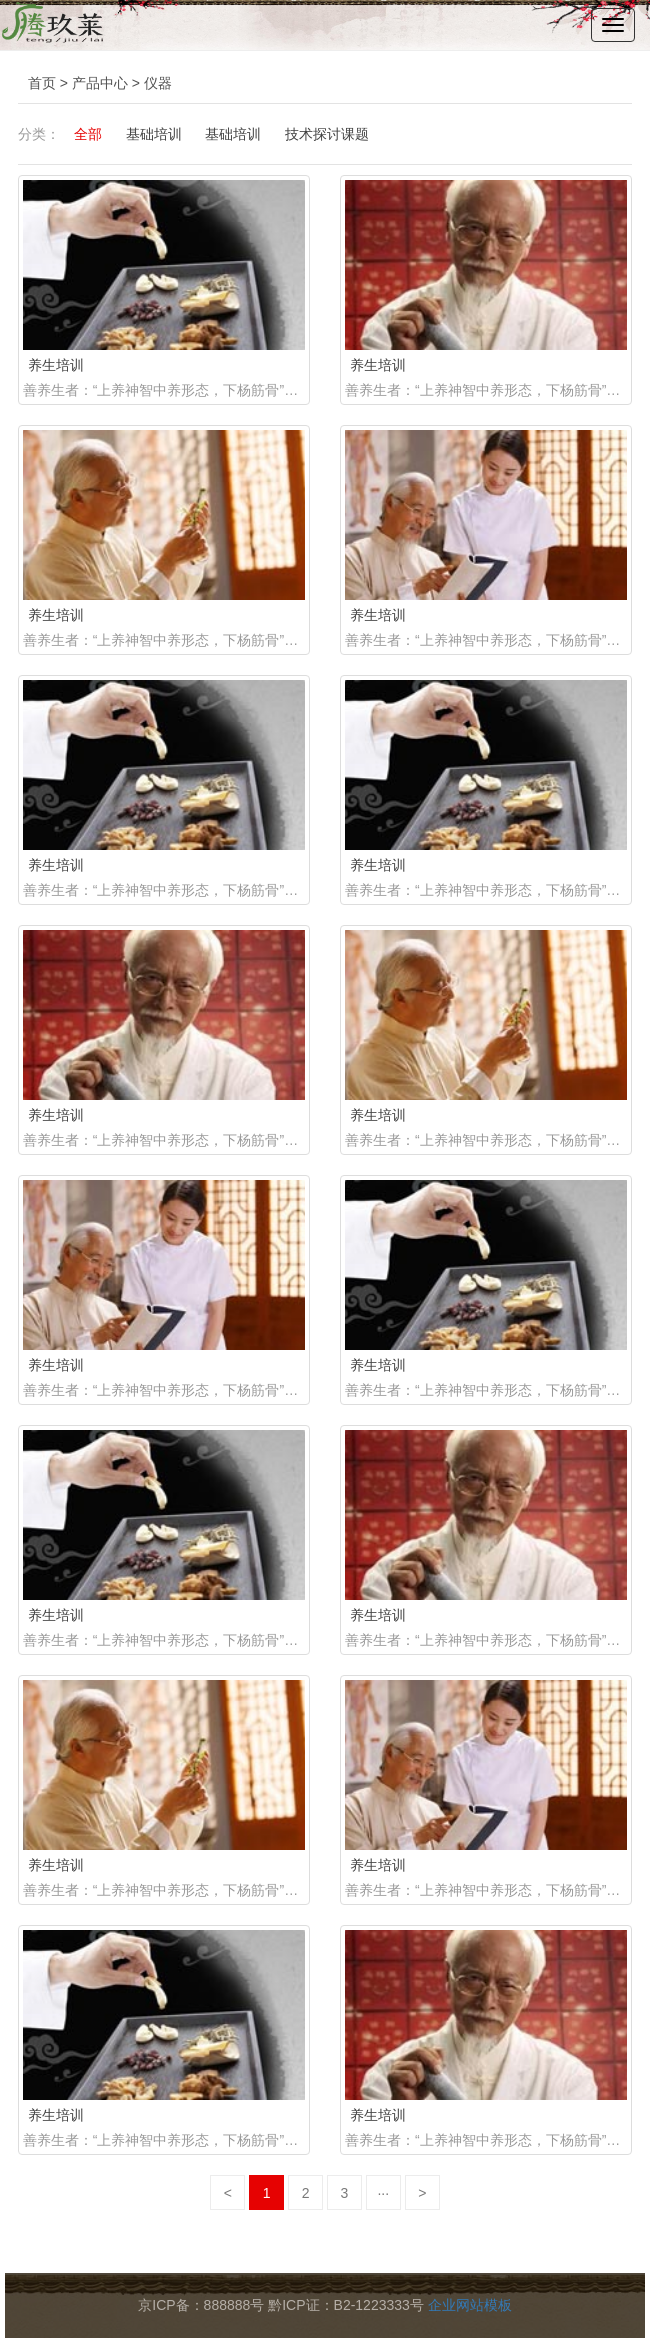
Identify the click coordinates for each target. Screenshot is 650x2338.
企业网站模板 (470, 2305)
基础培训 (154, 134)
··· (383, 2193)
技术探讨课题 (327, 134)
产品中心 (100, 83)
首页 (42, 83)
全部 (88, 134)
